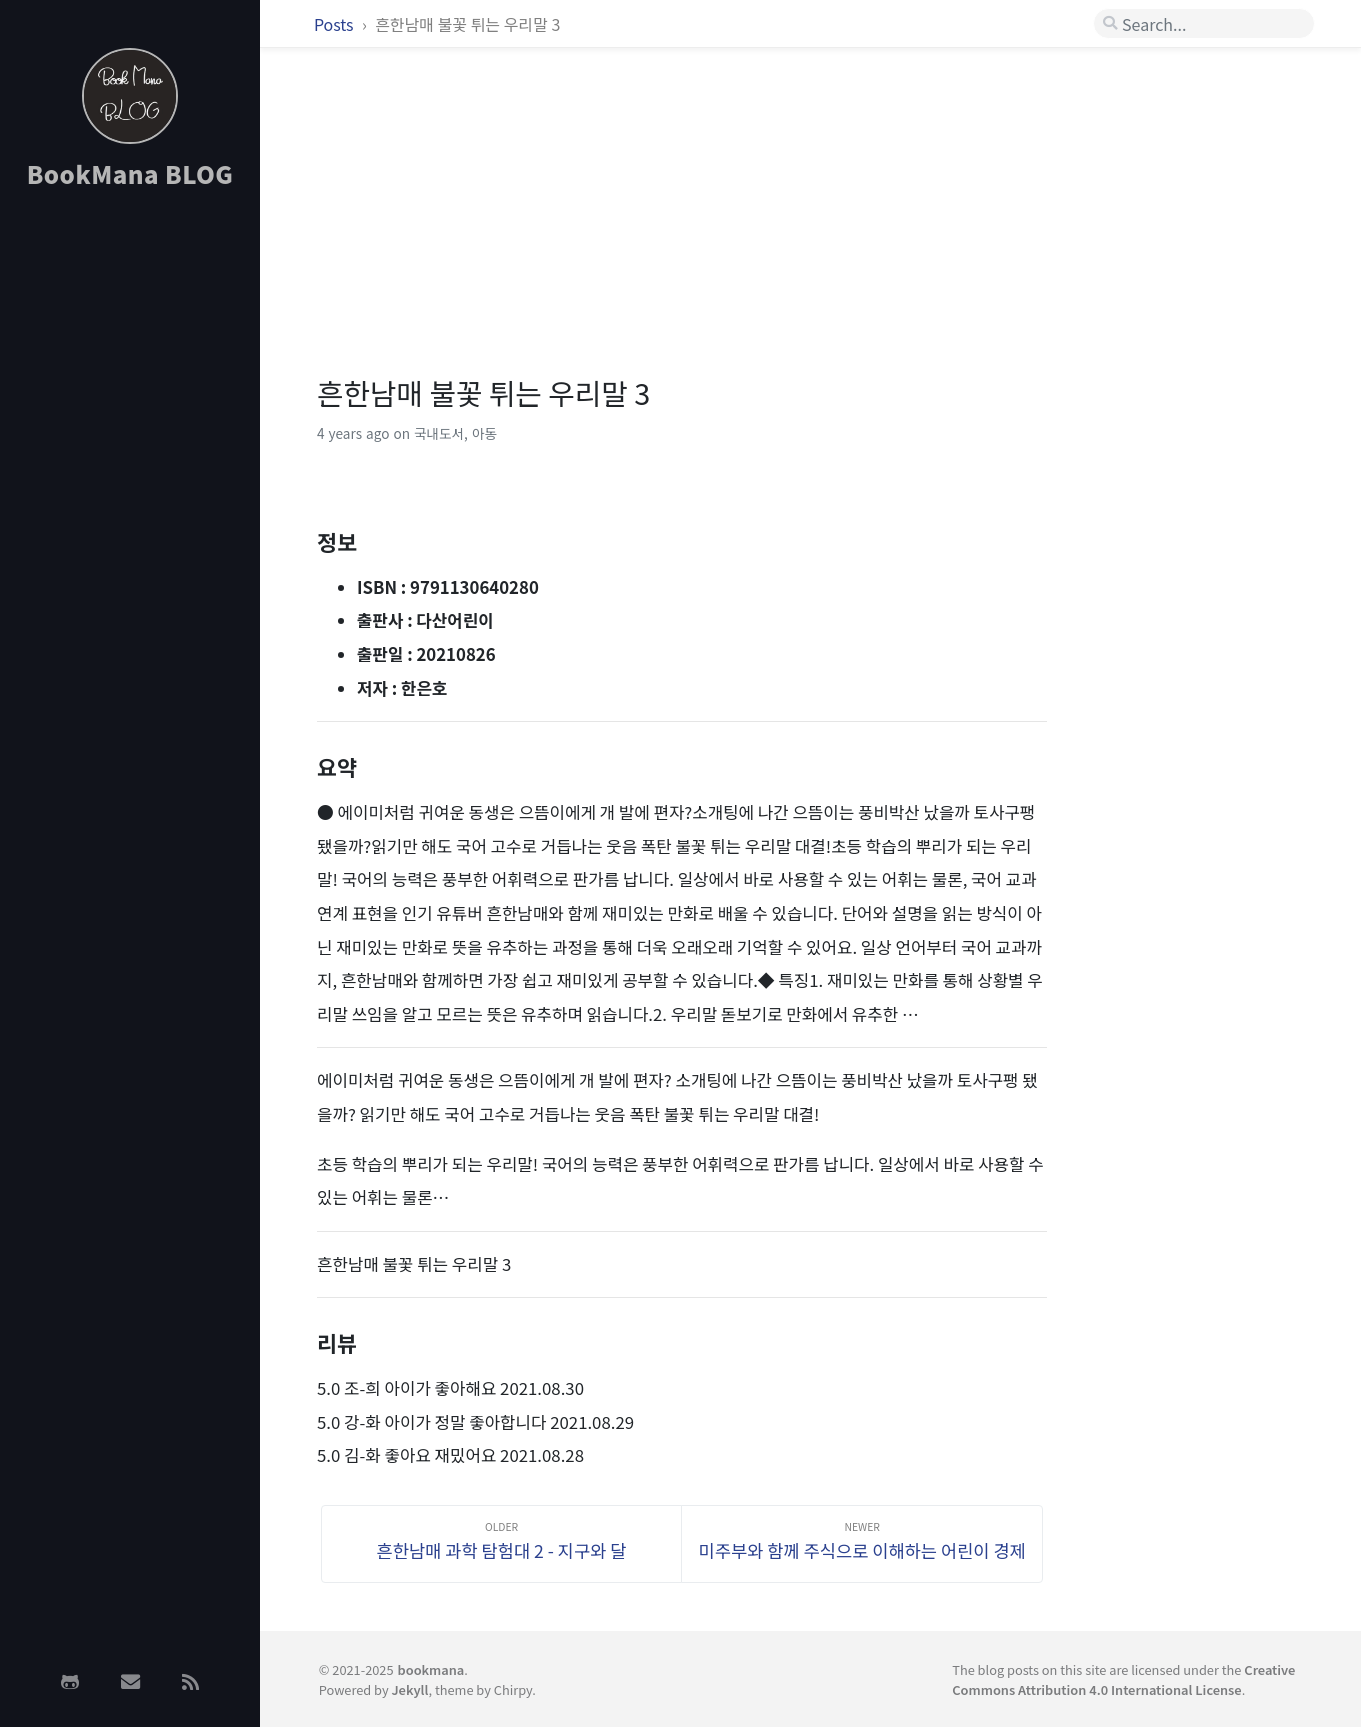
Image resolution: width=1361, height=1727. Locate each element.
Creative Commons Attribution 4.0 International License (1123, 1679)
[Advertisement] (130, 523)
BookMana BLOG (130, 173)
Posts (335, 24)
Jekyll (409, 1689)
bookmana (431, 1669)
